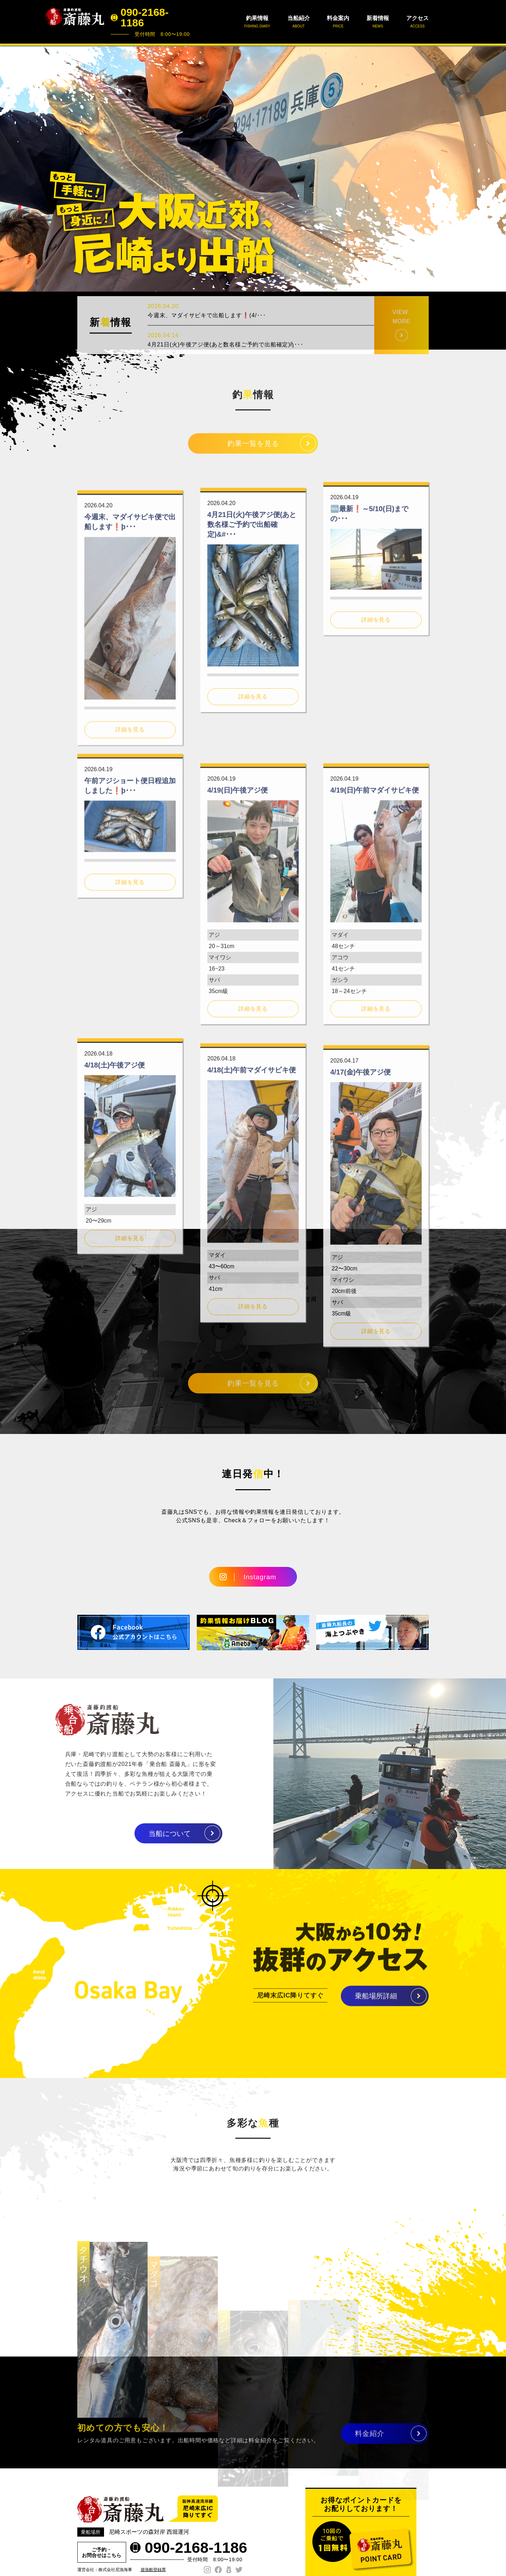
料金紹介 (369, 2441)
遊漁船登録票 (153, 2569)
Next (496, 168)
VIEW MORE (401, 348)
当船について (136, 1833)
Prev (9, 168)
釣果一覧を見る (253, 451)
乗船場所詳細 (376, 2004)
